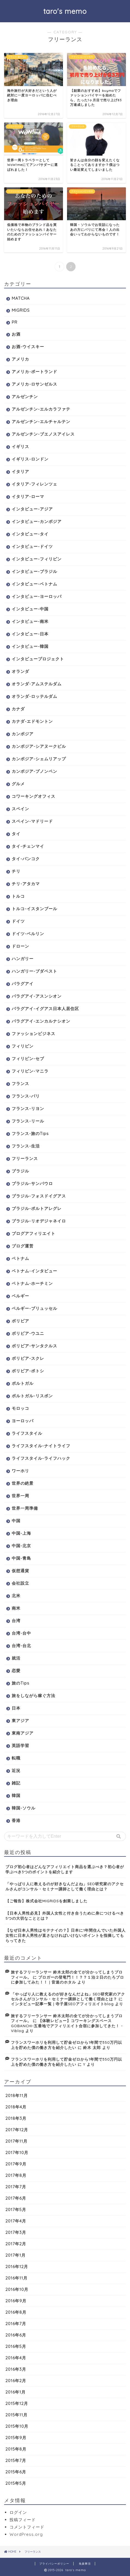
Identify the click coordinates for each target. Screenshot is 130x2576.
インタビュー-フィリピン (37, 559)
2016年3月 (15, 2369)
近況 (16, 1770)
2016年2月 (15, 2380)
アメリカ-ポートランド (34, 371)
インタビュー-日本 (30, 633)
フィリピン (23, 1046)
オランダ (20, 671)
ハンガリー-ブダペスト (34, 971)
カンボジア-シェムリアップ (39, 758)
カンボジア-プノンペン (34, 771)
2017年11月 (16, 2141)
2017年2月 (15, 2243)
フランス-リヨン (28, 1108)
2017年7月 (15, 2186)
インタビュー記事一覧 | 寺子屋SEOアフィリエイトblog (62, 2003)
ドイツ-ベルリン (28, 933)
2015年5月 (15, 2483)
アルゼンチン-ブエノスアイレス (43, 434)
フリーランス (25, 1158)
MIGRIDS (21, 310)
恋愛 (16, 1670)
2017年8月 (15, 2175)
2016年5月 (15, 2346)
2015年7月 (15, 2460)
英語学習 (20, 1745)
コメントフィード (27, 2527)
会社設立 (20, 1583)
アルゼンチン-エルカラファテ (41, 409)
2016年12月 (16, 2266)
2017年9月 (15, 2164)
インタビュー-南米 (30, 621)
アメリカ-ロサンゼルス (34, 384)
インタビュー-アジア (32, 509)
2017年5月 (15, 2209)
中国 (16, 1520)
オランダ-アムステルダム (37, 683)
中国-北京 (21, 1545)
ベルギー (20, 1295)
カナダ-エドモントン (32, 721)
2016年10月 (16, 2289)
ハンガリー (23, 958)
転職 (16, 1758)
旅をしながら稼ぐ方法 (33, 1695)
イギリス (20, 446)
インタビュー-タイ (30, 534)
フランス (20, 1083)
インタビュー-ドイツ (32, 546)
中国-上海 (21, 1533)
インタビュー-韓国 (30, 646)
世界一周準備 (25, 1508)
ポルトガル (23, 1383)
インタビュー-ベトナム (34, 584)
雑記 (16, 1783)
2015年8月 (15, 2449)
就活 (16, 1658)
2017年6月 (15, 2198)
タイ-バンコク (26, 858)
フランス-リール (28, 1121)
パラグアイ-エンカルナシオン (41, 1021)
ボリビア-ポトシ (28, 1370)
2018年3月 (15, 2118)
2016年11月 (16, 2278)
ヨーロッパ (23, 1420)
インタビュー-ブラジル (34, 571)
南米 (16, 1608)
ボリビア (20, 1320)
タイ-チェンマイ (28, 846)
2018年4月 (15, 2107)
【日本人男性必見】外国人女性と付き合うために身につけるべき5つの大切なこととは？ (64, 1916)
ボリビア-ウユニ (28, 1333)
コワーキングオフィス (33, 796)
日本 (16, 1708)
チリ (16, 871)
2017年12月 (16, 2129)
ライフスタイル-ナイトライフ (41, 1445)
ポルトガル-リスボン (32, 1395)
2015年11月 (16, 2414)
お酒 (16, 334)
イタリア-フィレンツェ (34, 484)
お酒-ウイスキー (28, 346)
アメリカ (20, 359)
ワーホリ (20, 1470)
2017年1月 (15, 2255)
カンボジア (23, 733)
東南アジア (23, 1733)
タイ (16, 833)
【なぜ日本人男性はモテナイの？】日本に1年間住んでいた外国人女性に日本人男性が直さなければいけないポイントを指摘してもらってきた (65, 1935)
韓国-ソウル (23, 1808)
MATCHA (21, 298)
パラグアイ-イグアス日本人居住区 (45, 1008)
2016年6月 (15, 2335)
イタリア (20, 471)
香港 (16, 1820)
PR (14, 322)
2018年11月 (16, 2095)
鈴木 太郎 (92, 2047)
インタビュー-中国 (30, 608)
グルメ (18, 783)
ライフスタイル (27, 1433)
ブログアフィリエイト (33, 1233)
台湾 (16, 1620)
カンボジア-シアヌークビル (39, 746)
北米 (16, 1595)
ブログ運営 (23, 1245)
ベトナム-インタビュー (34, 1270)
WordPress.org (26, 2534)
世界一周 (20, 1495)
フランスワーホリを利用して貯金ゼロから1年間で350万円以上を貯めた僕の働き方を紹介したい (66, 2045)
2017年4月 (15, 2221)
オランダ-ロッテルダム (34, 696)
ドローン (20, 946)
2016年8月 (15, 2312)
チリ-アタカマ (26, 883)
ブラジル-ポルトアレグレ (37, 1208)
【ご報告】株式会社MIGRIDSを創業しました (46, 1901)
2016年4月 (15, 2357)
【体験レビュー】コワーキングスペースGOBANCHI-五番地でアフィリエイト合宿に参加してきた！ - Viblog (67, 2025)
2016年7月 (15, 2323)
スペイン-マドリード (32, 821)
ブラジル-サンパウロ (32, 1183)
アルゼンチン (25, 396)
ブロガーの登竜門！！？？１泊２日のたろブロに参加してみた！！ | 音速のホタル (67, 1979)
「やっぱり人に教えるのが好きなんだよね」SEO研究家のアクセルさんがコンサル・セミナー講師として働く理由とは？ (64, 1886)
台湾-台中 (21, 1633)
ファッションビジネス (33, 1033)
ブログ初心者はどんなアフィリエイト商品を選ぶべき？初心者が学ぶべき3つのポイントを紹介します (64, 1869)
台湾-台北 (21, 1645)
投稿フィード (23, 2519)
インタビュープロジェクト (38, 658)
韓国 (16, 1795)
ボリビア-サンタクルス (34, 1345)
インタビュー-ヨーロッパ (37, 596)
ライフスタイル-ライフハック (41, 1458)
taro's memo (65, 11)
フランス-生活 (26, 1146)
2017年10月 (16, 2152)
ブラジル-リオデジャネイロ (39, 1221)
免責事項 (85, 2563)
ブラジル (20, 1171)
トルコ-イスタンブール (34, 908)
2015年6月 (15, 2471)
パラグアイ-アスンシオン (37, 996)
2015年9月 (15, 2437)
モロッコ (20, 1408)
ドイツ (18, 921)
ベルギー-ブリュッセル (34, 1308)
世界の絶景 (23, 1483)
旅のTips (20, 1683)
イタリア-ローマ (28, 496)
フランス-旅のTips (30, 1133)
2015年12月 (16, 2403)
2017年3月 (15, 2232)
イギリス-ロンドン (30, 459)
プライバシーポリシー (54, 2563)
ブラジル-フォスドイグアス (39, 1196)
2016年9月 (15, 2300)
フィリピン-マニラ (30, 1071)
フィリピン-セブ (28, 1058)
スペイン (20, 808)
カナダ (18, 708)
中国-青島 (21, 1558)
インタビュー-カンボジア (37, 521)
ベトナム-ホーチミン (32, 1283)
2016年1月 (15, 2392)
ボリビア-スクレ (28, 1358)
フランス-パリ (26, 1096)
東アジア (20, 1720)
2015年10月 (16, 2426)
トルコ (18, 896)
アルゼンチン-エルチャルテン (41, 421)
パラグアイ (23, 983)
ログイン (18, 2512)
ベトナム (20, 1258)
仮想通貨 (20, 1570)
